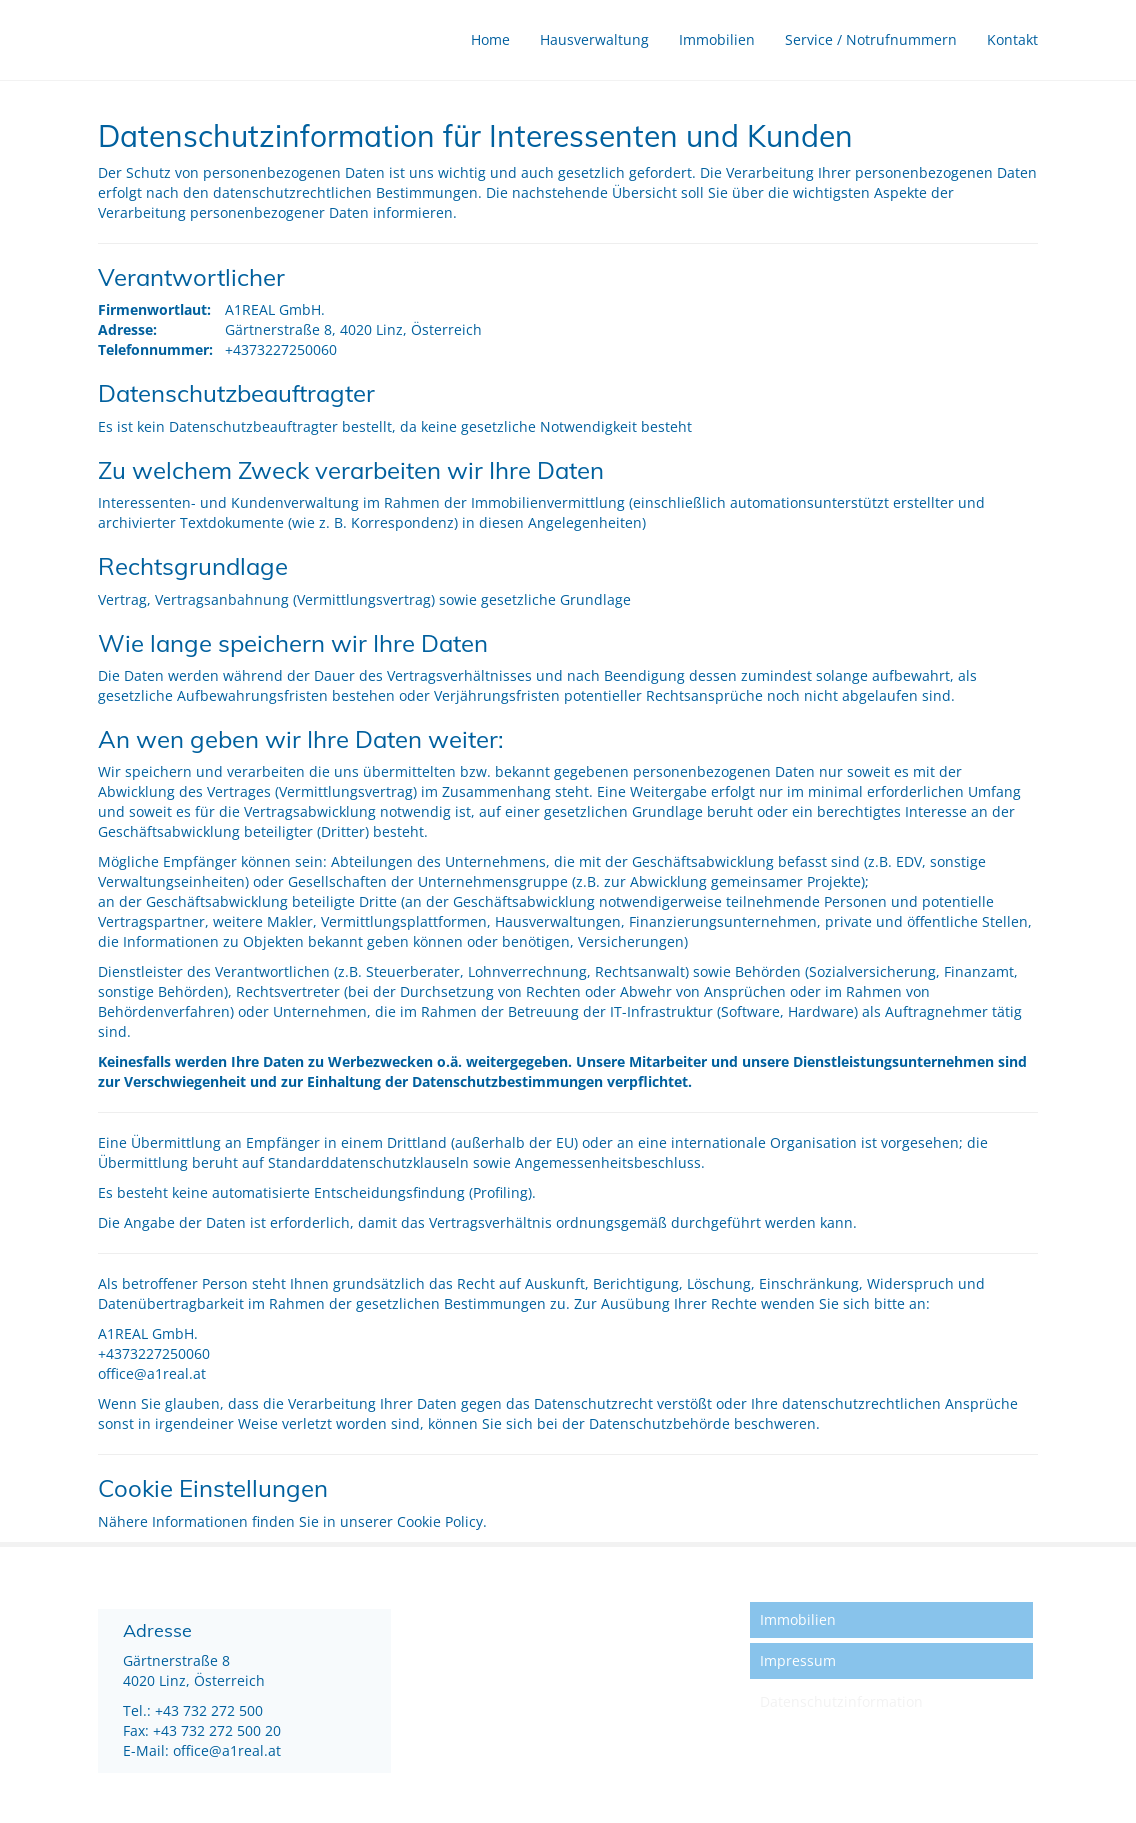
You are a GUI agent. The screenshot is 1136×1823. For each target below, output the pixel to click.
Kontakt (1012, 39)
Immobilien (717, 39)
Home (490, 39)
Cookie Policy (440, 1521)
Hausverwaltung (594, 39)
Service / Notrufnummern (871, 39)
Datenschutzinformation (841, 1701)
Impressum (798, 1660)
